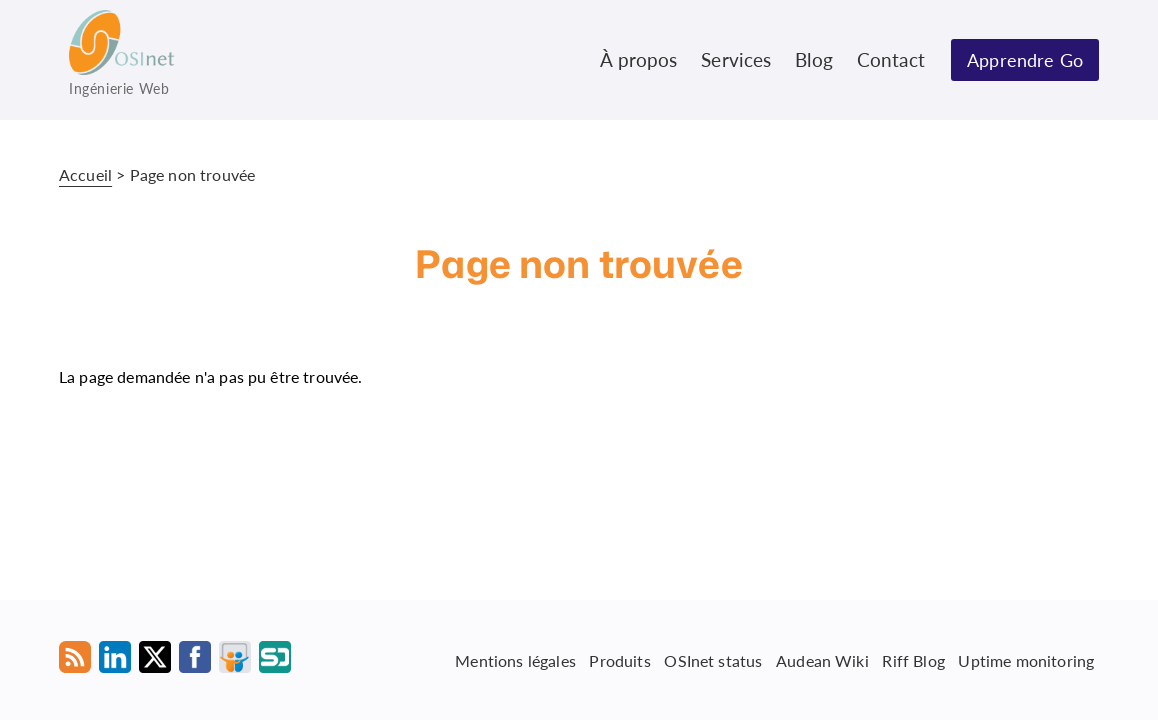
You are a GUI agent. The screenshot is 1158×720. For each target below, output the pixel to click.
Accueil (85, 174)
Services (736, 59)
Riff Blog (913, 659)
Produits (619, 659)
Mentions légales (515, 659)
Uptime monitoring (1026, 659)
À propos (638, 59)
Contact (891, 59)
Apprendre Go (1025, 60)
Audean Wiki (822, 659)
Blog (814, 59)
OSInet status (713, 659)
